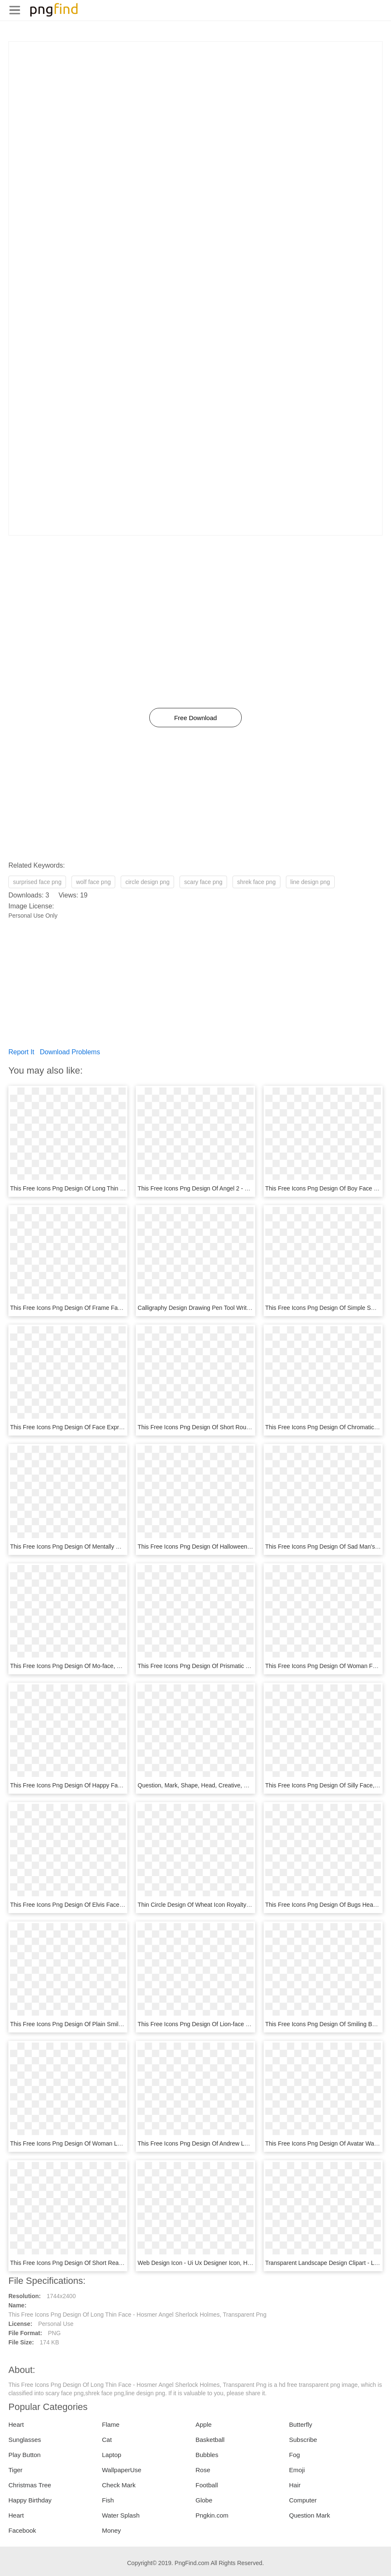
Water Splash (121, 2515)
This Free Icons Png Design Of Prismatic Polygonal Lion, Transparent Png (234, 1666)
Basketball (210, 2439)
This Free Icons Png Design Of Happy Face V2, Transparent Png (95, 1785)
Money (111, 2530)
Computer (303, 2500)
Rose (203, 2469)
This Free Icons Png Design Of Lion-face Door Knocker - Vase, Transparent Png (241, 2024)
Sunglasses (24, 2439)
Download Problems (70, 1052)
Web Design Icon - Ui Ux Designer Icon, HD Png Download (214, 2262)
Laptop (112, 2454)
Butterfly (300, 2424)
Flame (111, 2424)
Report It (21, 1052)
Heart (16, 2424)
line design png (310, 882)
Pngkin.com (212, 2515)
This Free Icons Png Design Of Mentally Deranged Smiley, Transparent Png (108, 1546)
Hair (295, 2485)
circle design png (147, 882)
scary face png (203, 882)
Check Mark (119, 2485)
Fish (108, 2500)
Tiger (15, 2469)
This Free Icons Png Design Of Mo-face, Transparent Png (85, 1666)
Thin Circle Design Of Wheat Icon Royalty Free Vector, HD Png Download (233, 1904)
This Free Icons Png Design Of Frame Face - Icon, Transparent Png (98, 1307)
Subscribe (303, 2439)
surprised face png (37, 882)
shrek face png (256, 882)
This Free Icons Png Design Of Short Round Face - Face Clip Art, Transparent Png (245, 1427)
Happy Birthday (30, 2500)
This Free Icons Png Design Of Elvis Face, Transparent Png (88, 1904)
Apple (203, 2424)
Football (207, 2485)
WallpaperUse (122, 2469)
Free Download (195, 717)
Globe (204, 2500)
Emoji (297, 2469)
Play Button (24, 2454)
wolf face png (93, 882)
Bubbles (207, 2454)
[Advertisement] (195, 100)
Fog (294, 2454)
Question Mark (309, 2515)
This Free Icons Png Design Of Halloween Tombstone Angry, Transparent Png (239, 1546)
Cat (107, 2439)
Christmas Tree (29, 2485)
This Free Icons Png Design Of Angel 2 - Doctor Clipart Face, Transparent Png (239, 1188)
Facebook (22, 2530)
